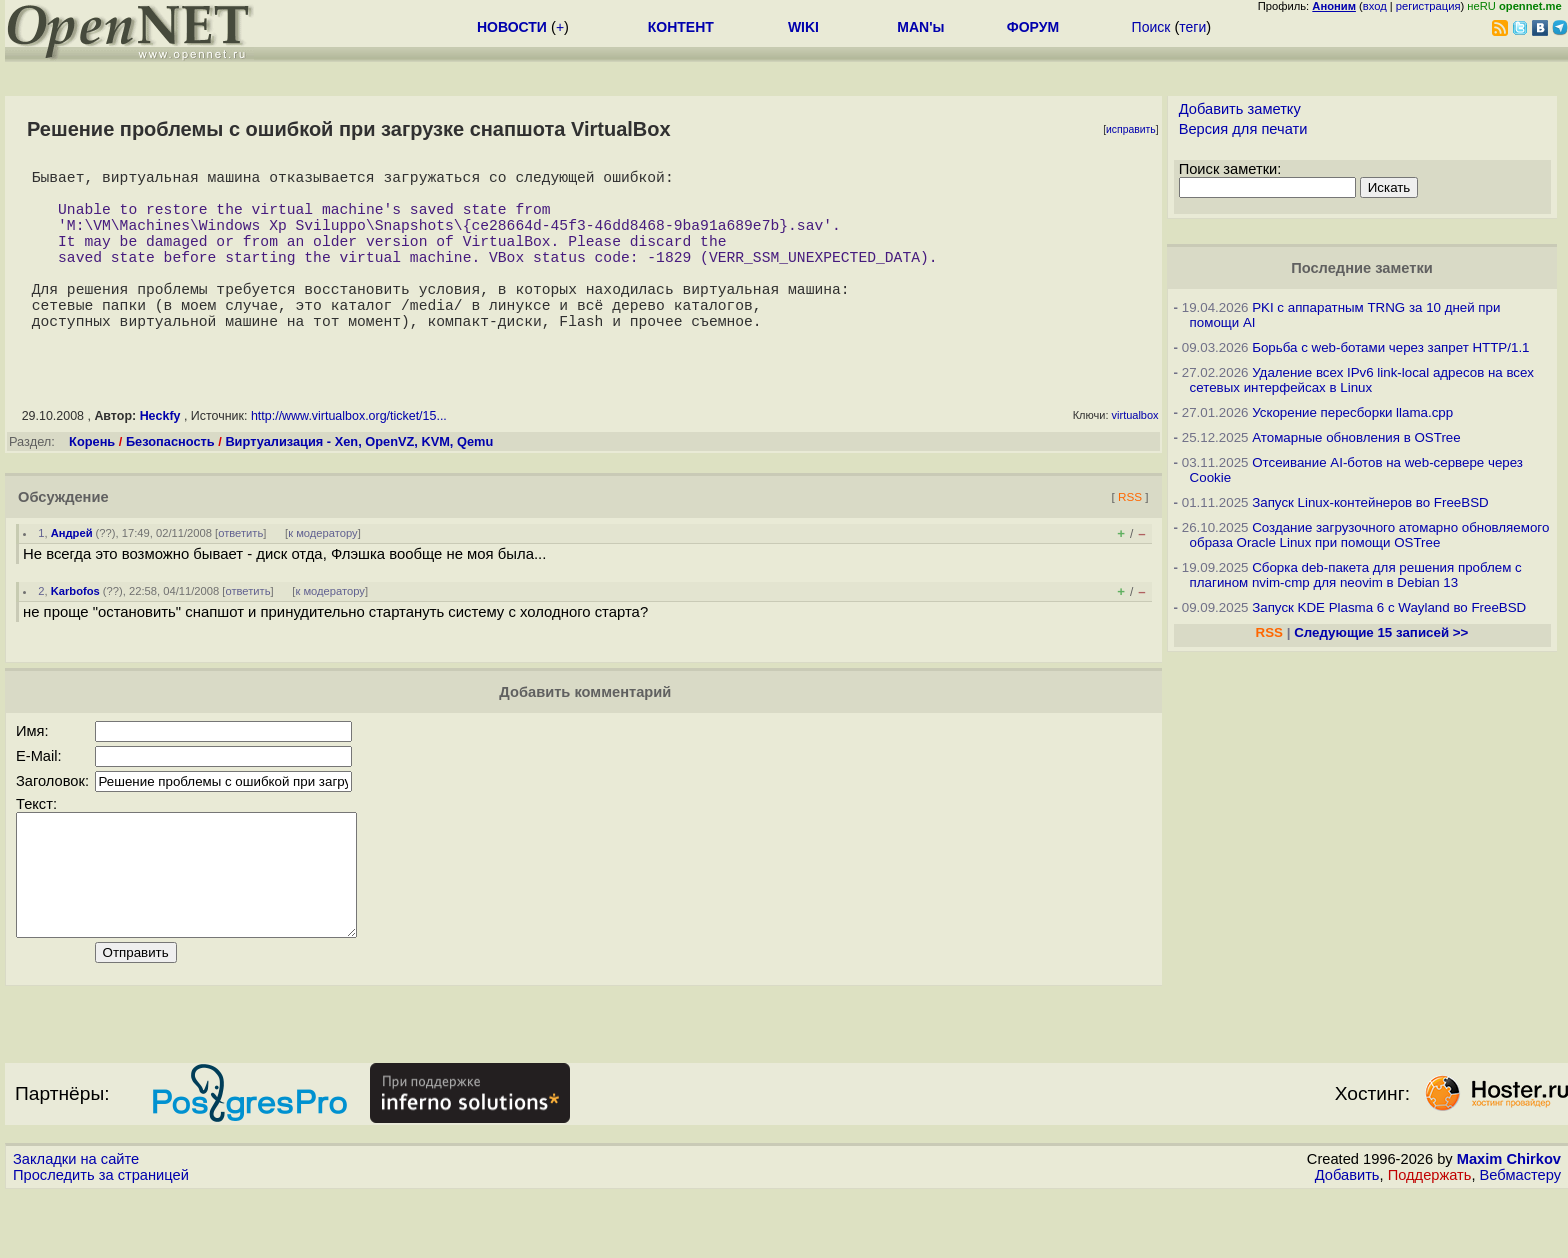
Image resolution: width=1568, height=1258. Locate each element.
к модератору (323, 573)
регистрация (1428, 6)
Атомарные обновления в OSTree (1356, 437)
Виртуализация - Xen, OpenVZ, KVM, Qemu (359, 481)
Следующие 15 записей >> (1381, 632)
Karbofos (75, 631)
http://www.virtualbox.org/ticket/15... (349, 456)
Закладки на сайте (76, 1223)
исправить (1131, 129)
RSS (1130, 536)
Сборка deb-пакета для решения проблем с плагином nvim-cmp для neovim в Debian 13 (1356, 575)
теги (1192, 27)
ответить (240, 573)
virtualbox (1135, 455)
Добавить (1347, 1239)
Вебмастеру (1520, 1239)
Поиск (1151, 27)
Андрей (72, 573)
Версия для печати (1243, 129)
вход (1375, 6)
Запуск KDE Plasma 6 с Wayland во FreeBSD (1389, 607)
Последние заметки (1362, 268)
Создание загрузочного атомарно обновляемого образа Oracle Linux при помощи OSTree (1370, 535)
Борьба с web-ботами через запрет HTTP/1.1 (1390, 347)
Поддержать (1430, 1239)
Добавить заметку (1240, 109)
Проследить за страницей (101, 1239)
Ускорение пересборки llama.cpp (1352, 412)
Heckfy (160, 456)
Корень (92, 481)
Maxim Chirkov (1509, 1223)
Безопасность (170, 481)
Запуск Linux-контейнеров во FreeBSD (1370, 502)
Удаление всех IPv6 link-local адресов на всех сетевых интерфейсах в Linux (1362, 380)
